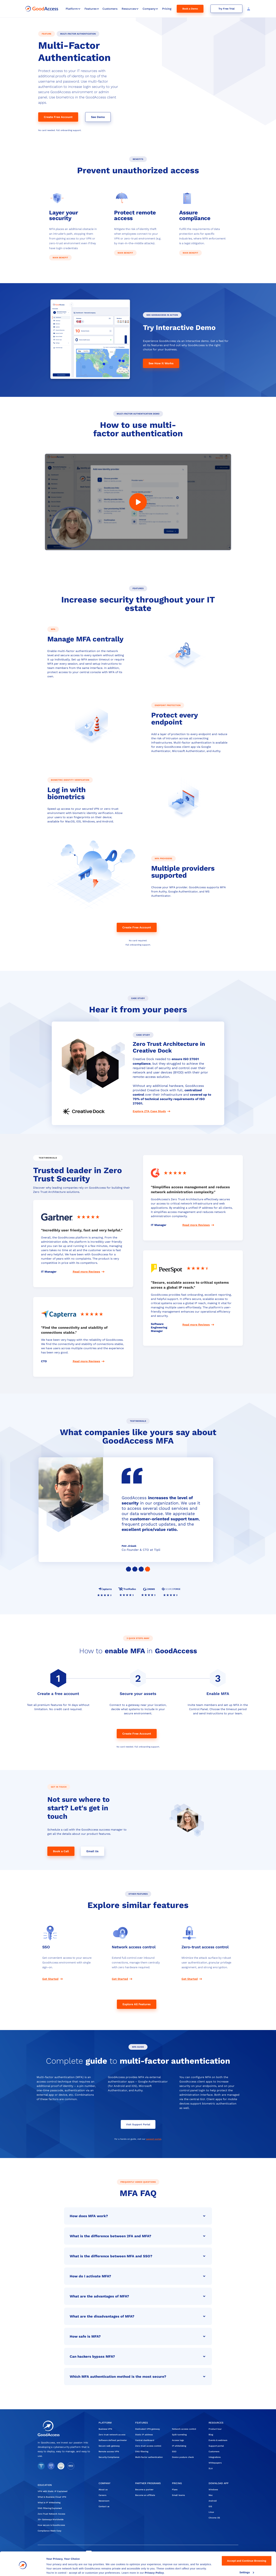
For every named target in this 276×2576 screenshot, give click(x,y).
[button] (73, 8)
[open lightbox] (138, 502)
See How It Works (161, 363)
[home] (41, 8)
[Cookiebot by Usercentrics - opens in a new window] (22, 2569)
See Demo (98, 117)
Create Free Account (58, 117)
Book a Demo (190, 8)
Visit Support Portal (138, 2124)
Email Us (92, 1851)
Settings (246, 2558)
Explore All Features (137, 2004)
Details (50, 2569)
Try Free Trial (226, 8)
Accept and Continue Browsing (246, 2547)
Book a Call (61, 1851)
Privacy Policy (154, 2559)
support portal (153, 2139)
